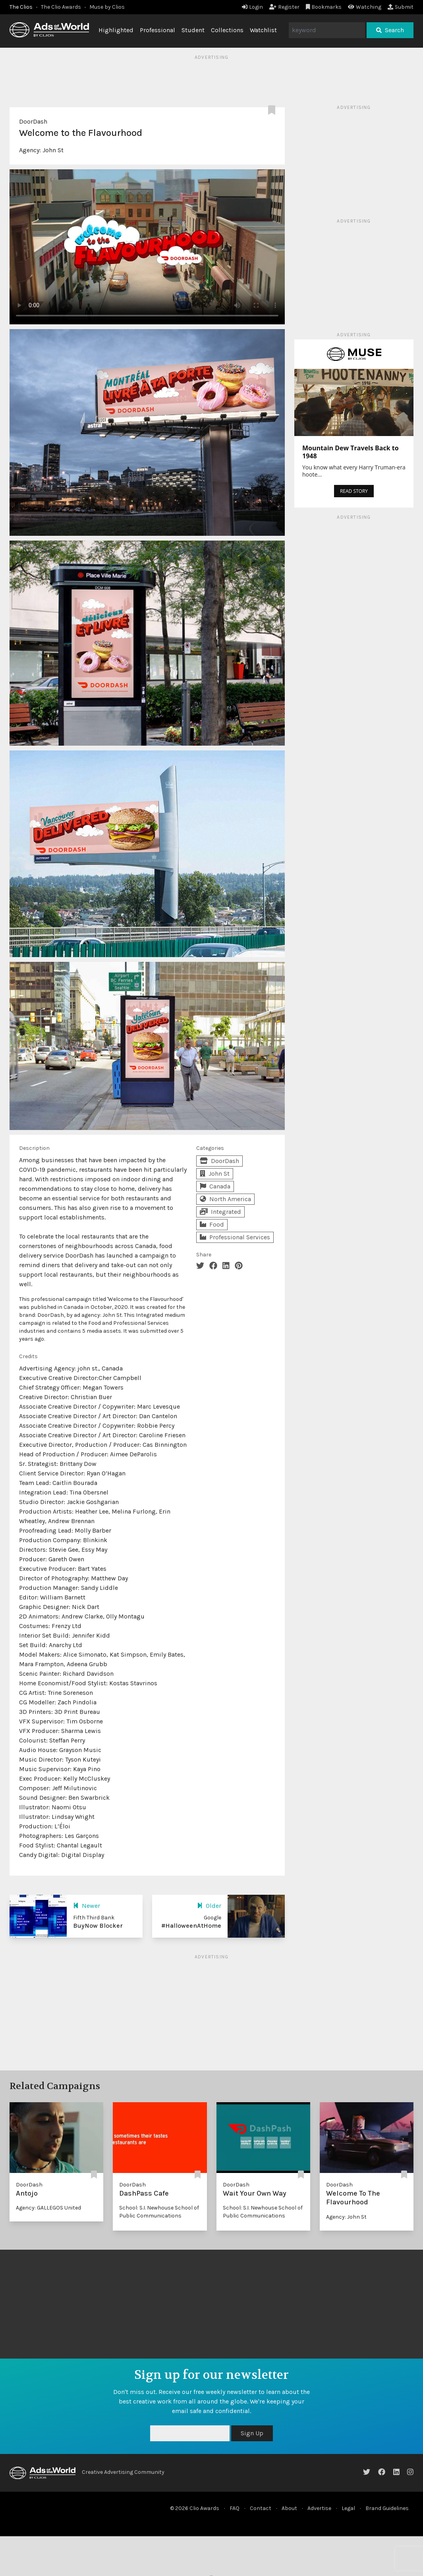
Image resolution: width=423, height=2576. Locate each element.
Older (209, 1905)
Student (193, 30)
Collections (227, 30)
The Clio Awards (61, 7)
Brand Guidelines (387, 2508)
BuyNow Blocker (98, 1925)
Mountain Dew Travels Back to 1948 (350, 452)
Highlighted (116, 30)
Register (284, 7)
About (289, 2508)
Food (212, 1224)
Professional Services (235, 1237)
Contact (260, 2508)
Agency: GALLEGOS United (48, 2207)
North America (225, 1199)
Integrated (220, 1211)
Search (390, 30)
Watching (364, 7)
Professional (157, 30)
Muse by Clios (107, 7)
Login (252, 7)
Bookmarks (324, 7)
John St (53, 150)
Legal (348, 2508)
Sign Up (252, 2433)
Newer (86, 1905)
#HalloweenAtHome (191, 1925)
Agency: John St (346, 2217)
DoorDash (33, 121)
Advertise (319, 2508)
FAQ (235, 2508)
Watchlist (263, 30)
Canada (215, 1186)
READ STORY (354, 491)
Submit (400, 7)
